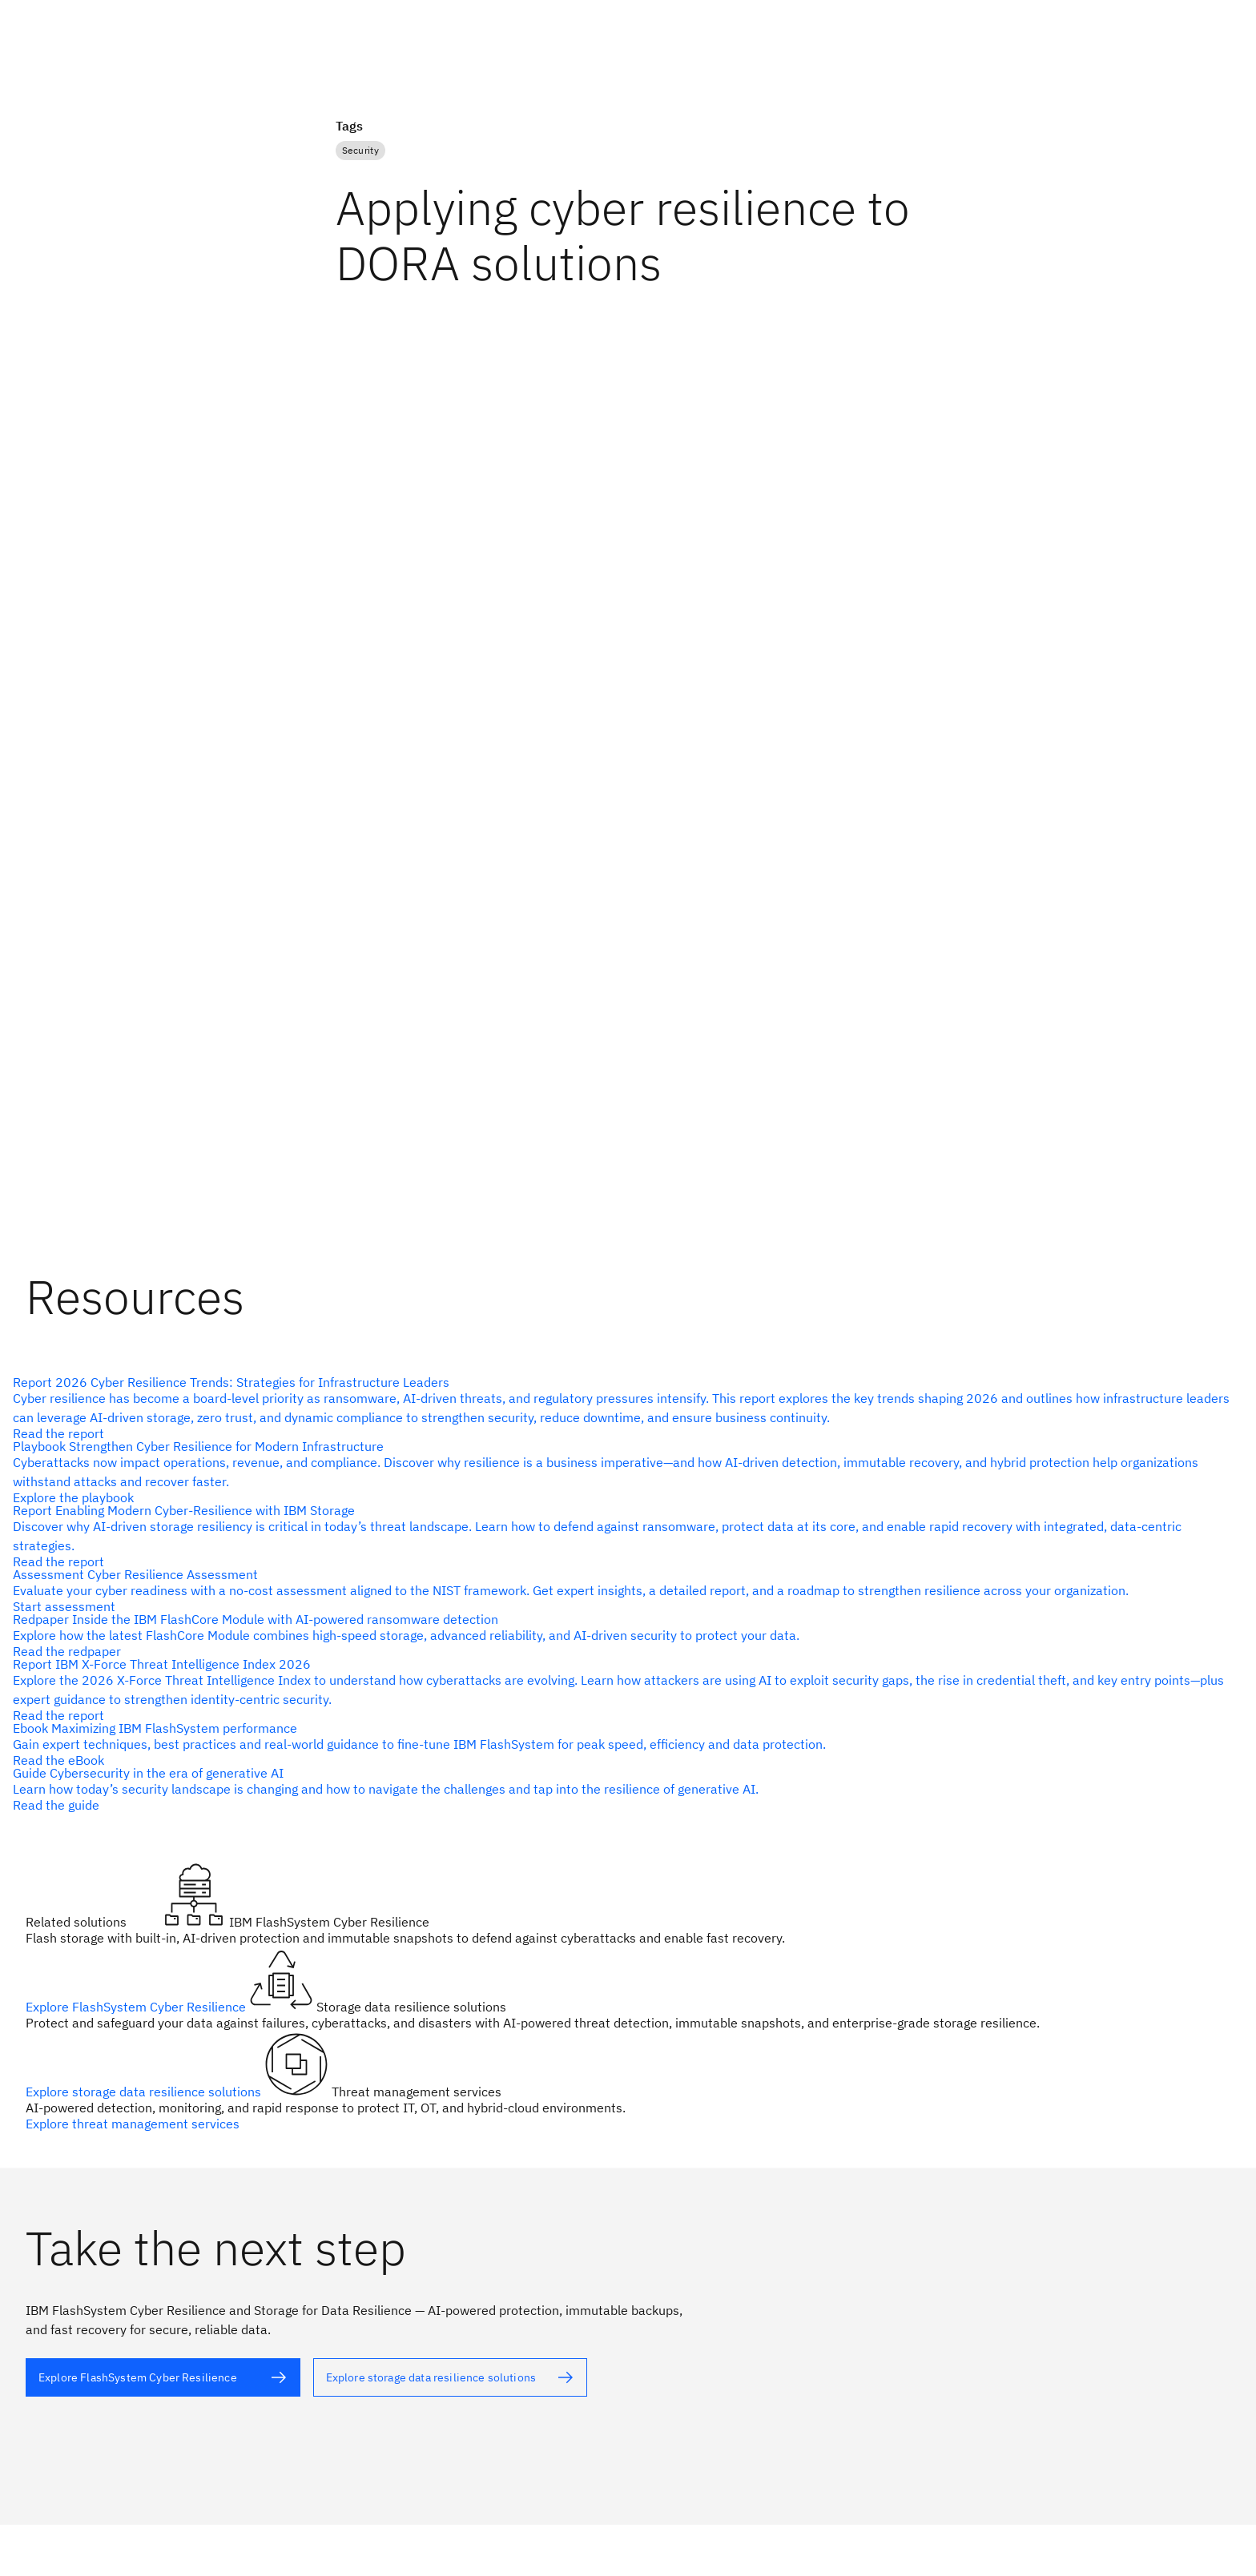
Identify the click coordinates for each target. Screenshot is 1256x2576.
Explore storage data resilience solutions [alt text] (145, 2092)
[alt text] (621, 1789)
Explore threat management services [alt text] (133, 2124)
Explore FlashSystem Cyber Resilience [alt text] (137, 2007)
